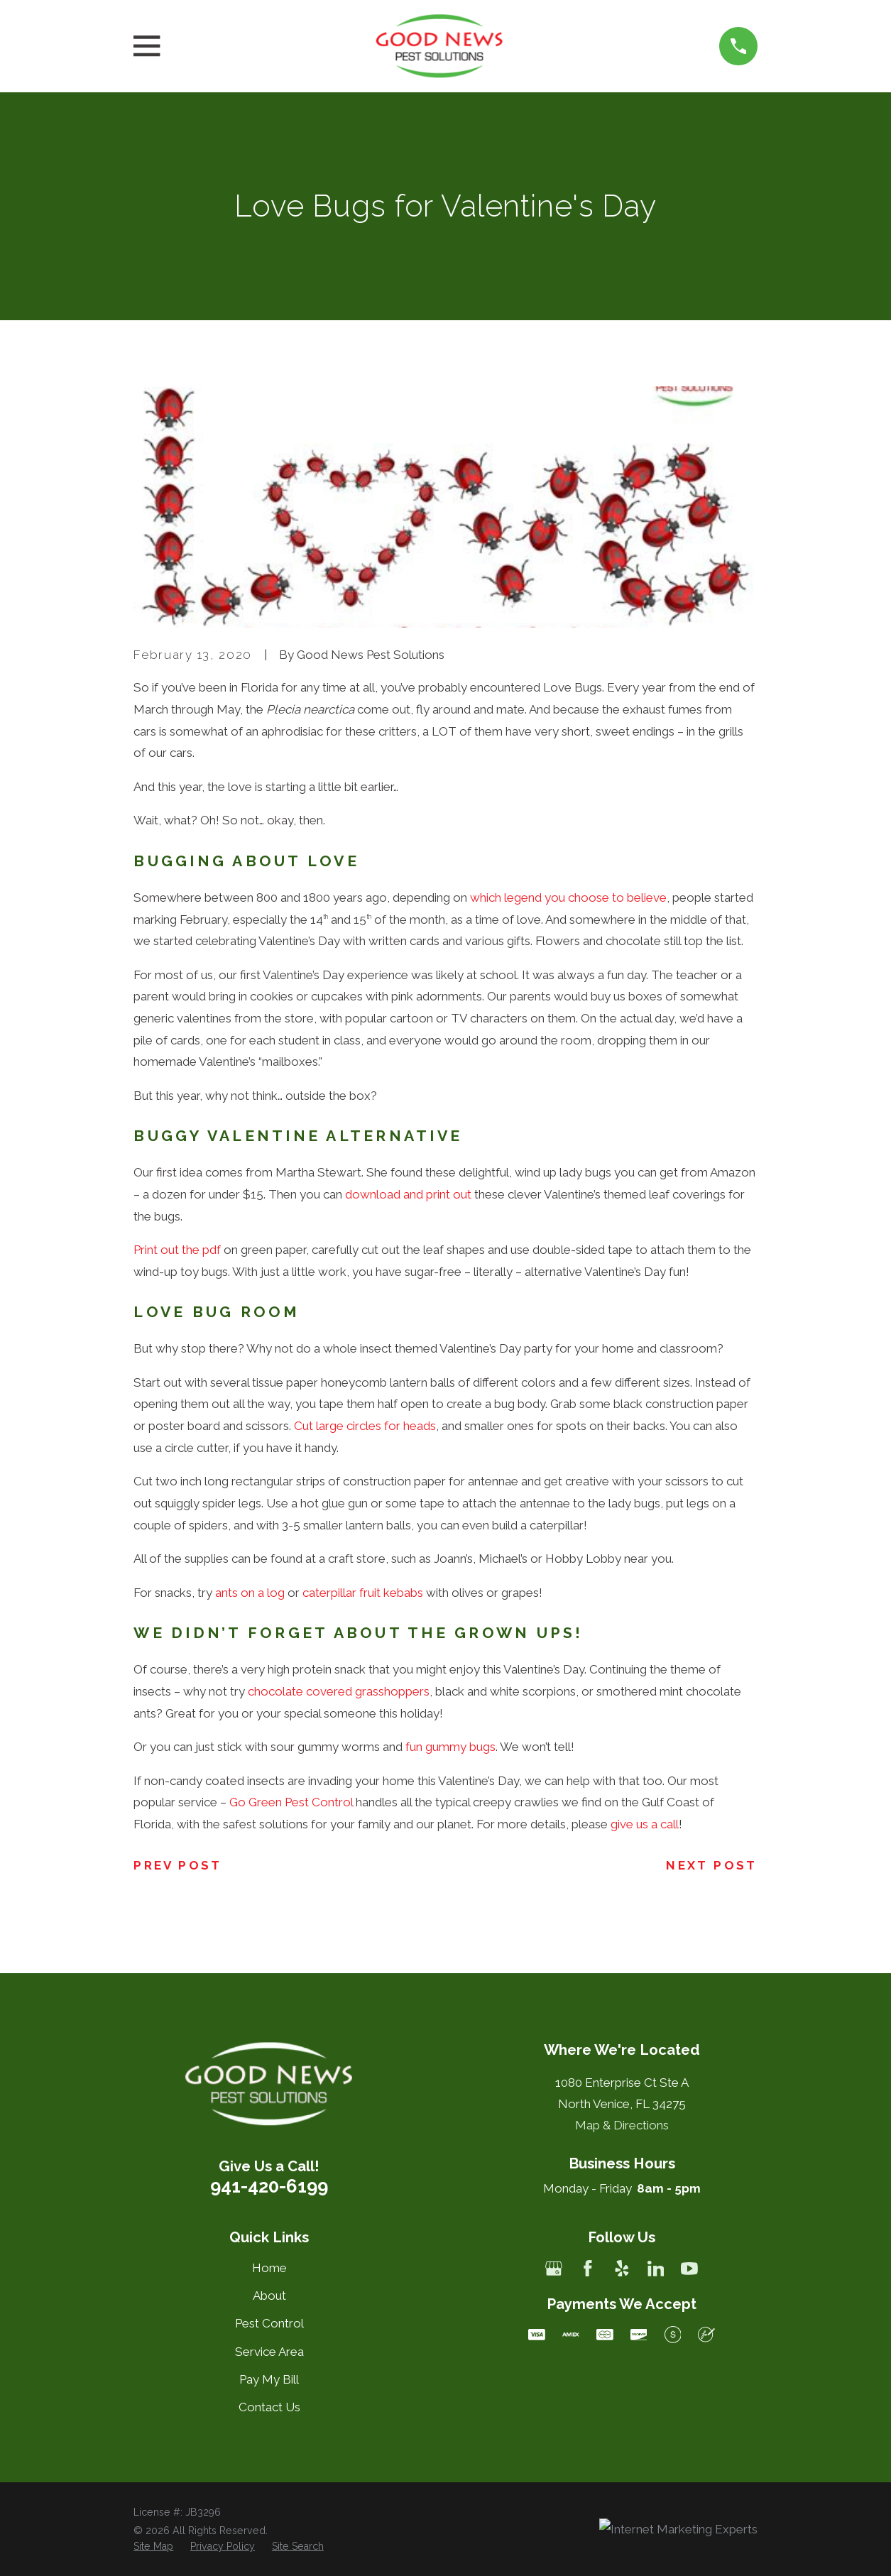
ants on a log (250, 1593)
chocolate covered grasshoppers (339, 1691)
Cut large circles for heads (365, 1426)
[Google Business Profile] (553, 2268)
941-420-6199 (269, 2186)
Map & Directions (622, 2125)
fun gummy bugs (450, 1747)
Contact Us (269, 2407)
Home (269, 2268)
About (269, 2295)
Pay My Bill (269, 2379)
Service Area (269, 2352)
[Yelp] (621, 2268)
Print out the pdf (177, 1250)
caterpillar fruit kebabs (362, 1593)
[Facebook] (587, 2268)
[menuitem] (153, 2547)
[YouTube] (689, 2268)
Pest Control (269, 2323)
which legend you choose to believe (568, 897)
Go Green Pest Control (291, 1802)
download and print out (408, 1194)
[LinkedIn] (656, 2268)
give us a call (645, 1824)
